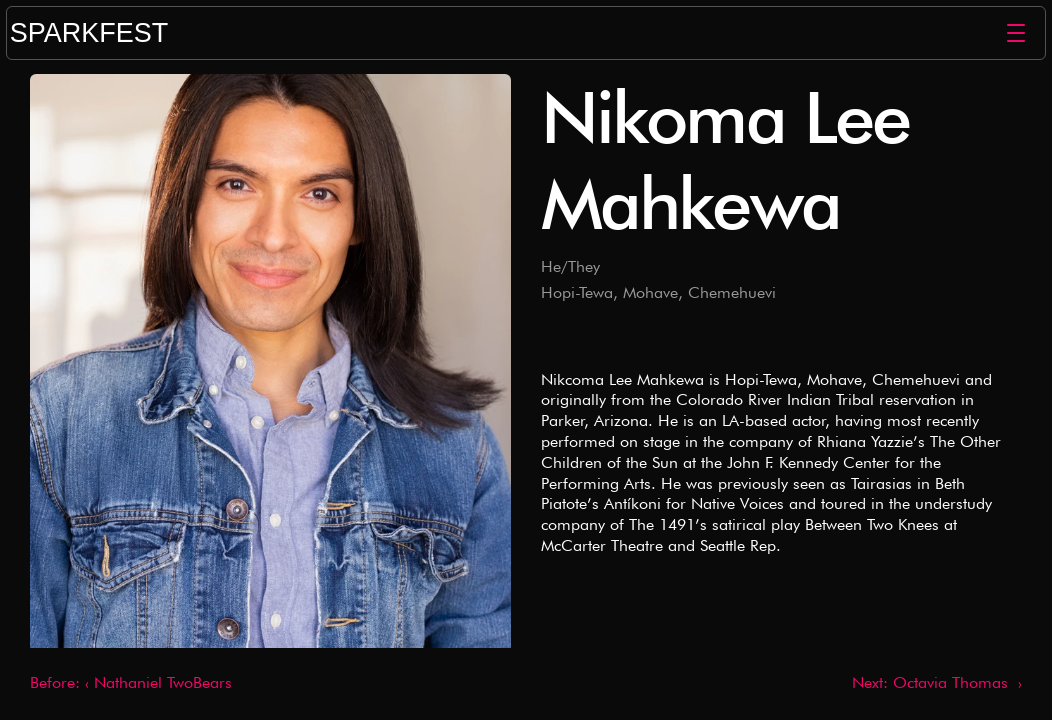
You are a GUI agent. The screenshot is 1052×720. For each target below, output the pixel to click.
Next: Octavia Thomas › (937, 682)
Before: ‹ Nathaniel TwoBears (131, 682)
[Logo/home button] (504, 33)
